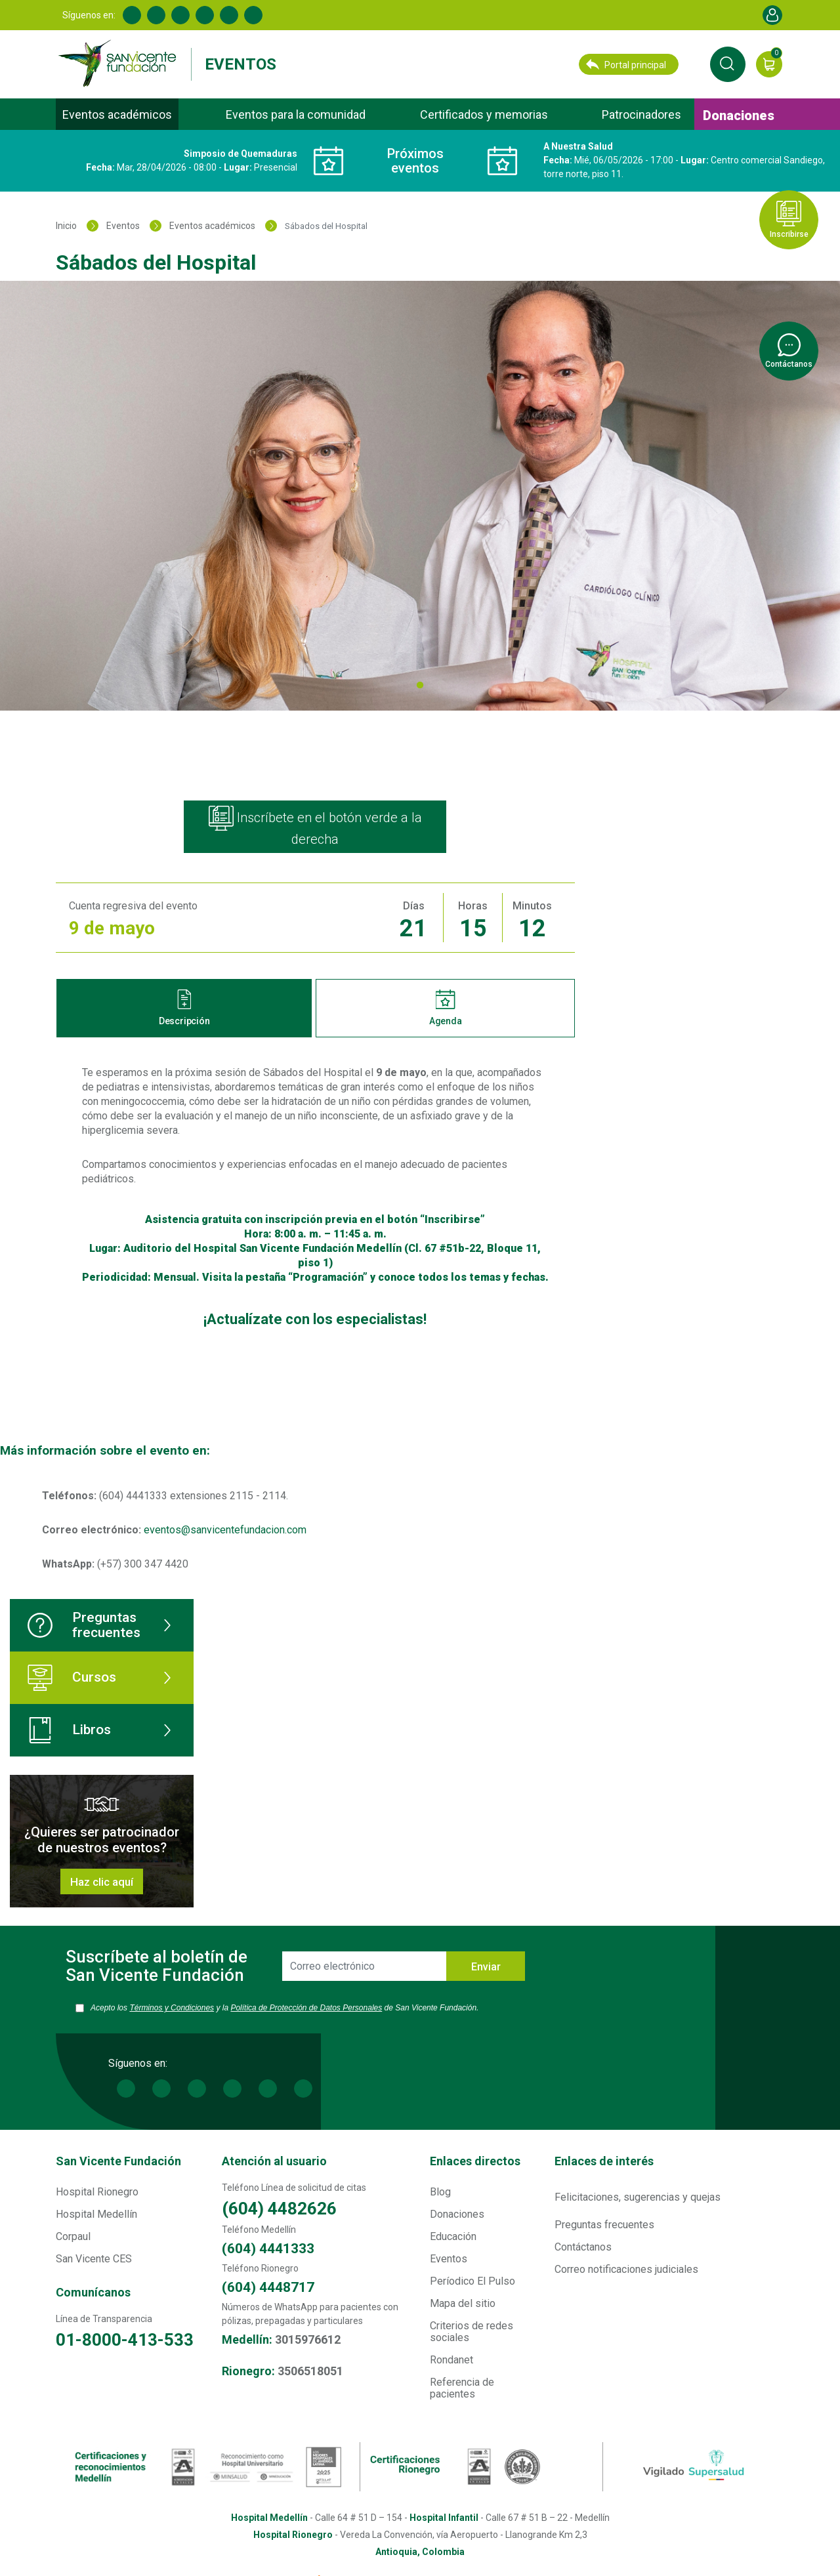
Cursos (72, 1678)
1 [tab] (420, 687)
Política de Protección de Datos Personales (339, 2008)
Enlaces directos (475, 2167)
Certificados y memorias (484, 114)
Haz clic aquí (101, 1881)
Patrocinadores (641, 114)
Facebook (132, 15)
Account (772, 15)
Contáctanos (583, 2253)
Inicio (66, 225)
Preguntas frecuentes (84, 1625)
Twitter (180, 15)
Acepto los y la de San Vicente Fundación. (290, 2015)
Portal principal (626, 64)
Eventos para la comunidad (296, 114)
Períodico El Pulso (472, 2287)
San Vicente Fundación (118, 2167)
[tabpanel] (420, 496)
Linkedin (156, 15)
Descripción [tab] (184, 1007)
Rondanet (451, 2365)
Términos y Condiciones (184, 2008)
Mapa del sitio (462, 2309)
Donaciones (738, 115)
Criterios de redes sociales (471, 2337)
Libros (69, 1730)
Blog (440, 2198)
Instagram (229, 15)
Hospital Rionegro (97, 2198)
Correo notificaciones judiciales (626, 2275)
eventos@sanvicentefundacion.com (225, 1530)
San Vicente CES (94, 2264)
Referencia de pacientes (462, 2394)
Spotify (253, 15)
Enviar (486, 1967)
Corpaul (73, 2242)
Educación (453, 2242)
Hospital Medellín (96, 2220)
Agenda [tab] (445, 1007)
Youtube (205, 15)
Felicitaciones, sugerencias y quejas (638, 2203)
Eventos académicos (117, 114)
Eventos (240, 64)
